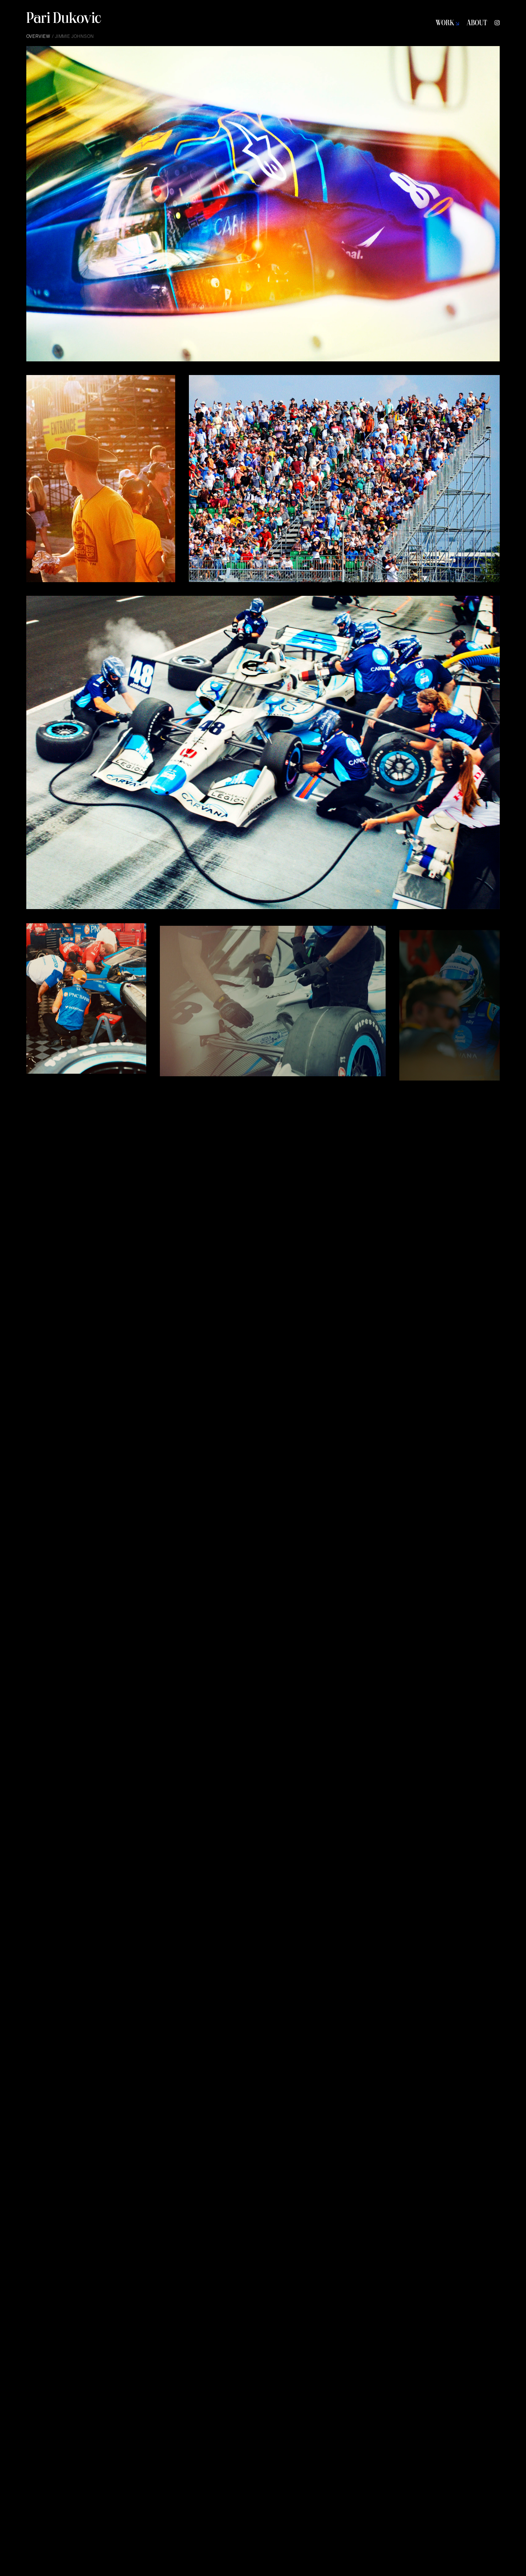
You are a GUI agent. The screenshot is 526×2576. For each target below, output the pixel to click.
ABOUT (477, 24)
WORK (447, 24)
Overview (38, 36)
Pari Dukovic (63, 19)
